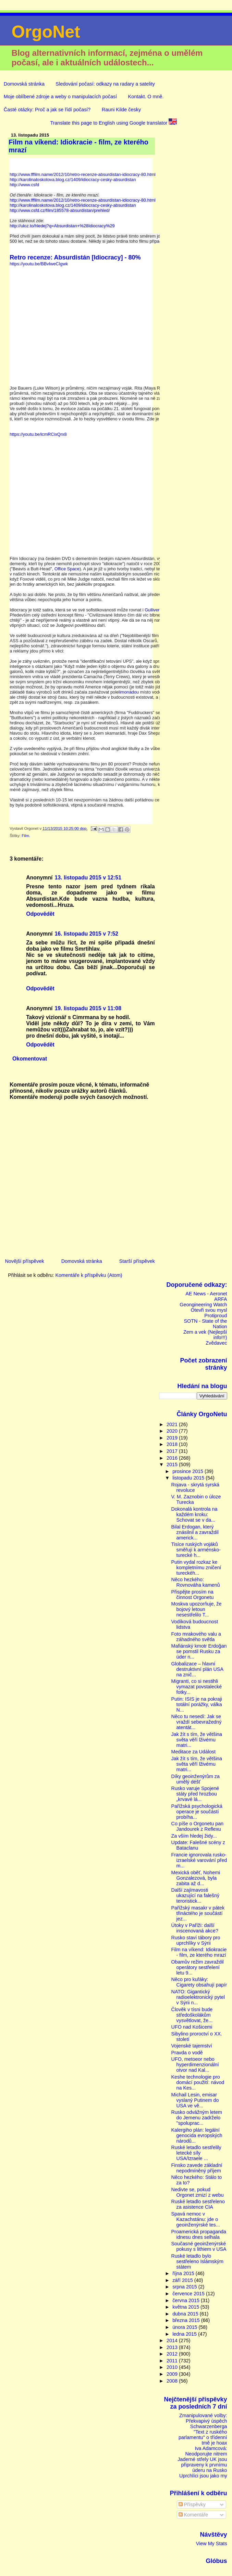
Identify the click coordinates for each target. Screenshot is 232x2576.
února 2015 (185, 2327)
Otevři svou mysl (209, 1310)
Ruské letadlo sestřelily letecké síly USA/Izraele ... (196, 2153)
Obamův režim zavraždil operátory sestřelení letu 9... (197, 1967)
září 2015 (183, 2280)
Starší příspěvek (137, 1261)
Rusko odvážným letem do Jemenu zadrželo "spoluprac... (196, 2117)
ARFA (220, 1299)
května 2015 (186, 2307)
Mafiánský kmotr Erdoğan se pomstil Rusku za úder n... (199, 1651)
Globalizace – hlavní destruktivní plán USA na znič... (197, 1669)
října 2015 (184, 2273)
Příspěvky (192, 2504)
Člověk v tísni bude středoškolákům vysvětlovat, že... (192, 2015)
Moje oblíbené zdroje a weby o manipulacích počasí (60, 96)
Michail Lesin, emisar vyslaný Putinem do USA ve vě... (195, 2100)
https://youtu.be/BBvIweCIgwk (39, 263)
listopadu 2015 (189, 1478)
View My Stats (211, 2543)
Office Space (67, 568)
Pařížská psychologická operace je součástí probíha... (196, 1811)
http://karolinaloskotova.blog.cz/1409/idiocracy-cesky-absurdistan (73, 179)
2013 (173, 2347)
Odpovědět (40, 914)
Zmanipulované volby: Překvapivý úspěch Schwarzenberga (203, 2421)
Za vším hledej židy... (194, 1836)
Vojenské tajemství (191, 2045)
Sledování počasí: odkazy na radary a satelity (105, 84)
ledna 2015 (185, 2334)
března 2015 (186, 2320)
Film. (26, 836)
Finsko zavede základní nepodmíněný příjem (196, 2167)
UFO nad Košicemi (191, 2027)
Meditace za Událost (193, 1751)
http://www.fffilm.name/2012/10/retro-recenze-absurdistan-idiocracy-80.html (83, 174)
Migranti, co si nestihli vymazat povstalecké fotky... (196, 1686)
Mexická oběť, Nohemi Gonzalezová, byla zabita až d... (195, 1878)
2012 (173, 2354)
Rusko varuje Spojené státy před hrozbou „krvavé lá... (195, 1794)
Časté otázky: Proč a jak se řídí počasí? (47, 109)
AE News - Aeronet (206, 1293)
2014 (173, 2340)
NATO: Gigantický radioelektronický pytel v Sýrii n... (198, 1997)
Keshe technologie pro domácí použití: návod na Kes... (197, 2082)
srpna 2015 (185, 2286)
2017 (173, 1451)
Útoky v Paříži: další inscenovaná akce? (194, 1928)
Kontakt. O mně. (146, 96)
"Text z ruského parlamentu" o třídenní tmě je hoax (203, 2437)
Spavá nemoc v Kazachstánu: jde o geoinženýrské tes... (195, 2219)
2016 (173, 1458)
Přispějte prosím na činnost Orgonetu (192, 1594)
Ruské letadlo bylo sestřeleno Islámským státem (197, 2261)
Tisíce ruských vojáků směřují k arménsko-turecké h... (196, 1549)
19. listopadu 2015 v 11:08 (88, 1008)
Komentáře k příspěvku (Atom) (89, 1275)
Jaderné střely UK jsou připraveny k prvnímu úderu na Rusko (202, 2465)
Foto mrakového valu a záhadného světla (196, 1636)
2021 (173, 1424)
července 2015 (189, 2293)
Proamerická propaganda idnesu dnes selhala (198, 2234)
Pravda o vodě (187, 2052)
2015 (173, 1464)
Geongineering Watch (203, 1304)
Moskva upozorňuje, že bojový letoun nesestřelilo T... (196, 1609)
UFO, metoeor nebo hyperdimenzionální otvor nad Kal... (195, 2064)
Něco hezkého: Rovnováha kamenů (195, 1582)
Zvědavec (216, 1343)
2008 (173, 2381)
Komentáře (193, 2514)
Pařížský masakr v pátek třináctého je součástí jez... (198, 1913)
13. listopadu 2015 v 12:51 (88, 877)
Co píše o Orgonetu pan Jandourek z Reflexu (197, 1826)
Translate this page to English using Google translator (113, 123)
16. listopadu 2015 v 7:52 (87, 934)
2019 (173, 1438)
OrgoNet (46, 31)
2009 (173, 2374)
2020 (173, 1431)
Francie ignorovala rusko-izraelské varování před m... (199, 1860)
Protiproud (215, 1315)
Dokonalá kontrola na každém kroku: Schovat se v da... (194, 1514)
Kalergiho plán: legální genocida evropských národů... (196, 2135)
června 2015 (186, 2300)
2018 (173, 1444)
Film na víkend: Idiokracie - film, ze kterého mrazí (199, 1952)
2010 (173, 2367)
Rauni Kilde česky (121, 109)
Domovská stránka (24, 84)
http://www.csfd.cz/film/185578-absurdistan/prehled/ (60, 210)
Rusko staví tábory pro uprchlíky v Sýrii (195, 1940)
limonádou (129, 692)
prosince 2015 (188, 1471)
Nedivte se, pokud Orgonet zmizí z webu (197, 2192)
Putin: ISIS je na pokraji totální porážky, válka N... (196, 1704)
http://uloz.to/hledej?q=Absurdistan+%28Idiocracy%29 (62, 225)
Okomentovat (29, 1059)
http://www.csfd (24, 184)
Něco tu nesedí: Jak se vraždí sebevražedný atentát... (196, 1722)
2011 (173, 2360)
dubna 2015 (186, 2314)
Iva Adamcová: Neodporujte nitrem (206, 2451)
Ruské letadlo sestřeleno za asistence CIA (198, 2204)
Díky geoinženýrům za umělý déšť (195, 1779)
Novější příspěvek (24, 1261)
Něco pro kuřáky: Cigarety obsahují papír (199, 1982)
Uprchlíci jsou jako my (203, 2475)
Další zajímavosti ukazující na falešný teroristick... (195, 1895)
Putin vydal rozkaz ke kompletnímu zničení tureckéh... (196, 1567)
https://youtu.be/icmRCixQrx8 (38, 434)
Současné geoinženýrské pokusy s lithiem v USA (199, 2246)
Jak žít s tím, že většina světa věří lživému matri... (196, 1739)
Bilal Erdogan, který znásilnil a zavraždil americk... (195, 1532)
